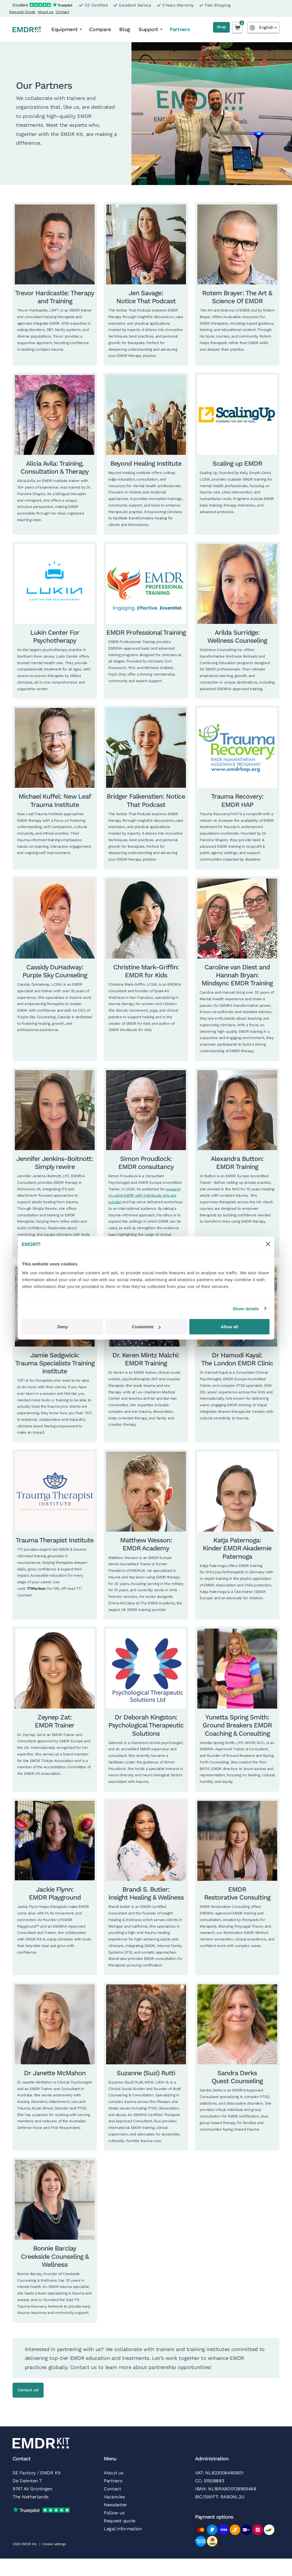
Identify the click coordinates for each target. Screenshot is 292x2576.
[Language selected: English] (263, 27)
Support (148, 29)
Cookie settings (54, 2546)
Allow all (229, 1326)
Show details (246, 1308)
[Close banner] (268, 1244)
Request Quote (22, 12)
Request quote (119, 2522)
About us (45, 12)
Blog (124, 29)
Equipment (64, 29)
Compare (100, 29)
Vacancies (114, 2498)
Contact (62, 12)
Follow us (114, 2514)
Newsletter (115, 2506)
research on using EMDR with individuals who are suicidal (144, 1195)
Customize (146, 1326)
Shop (218, 28)
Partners (180, 29)
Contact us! (36, 2391)
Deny (62, 1326)
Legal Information (123, 2530)
